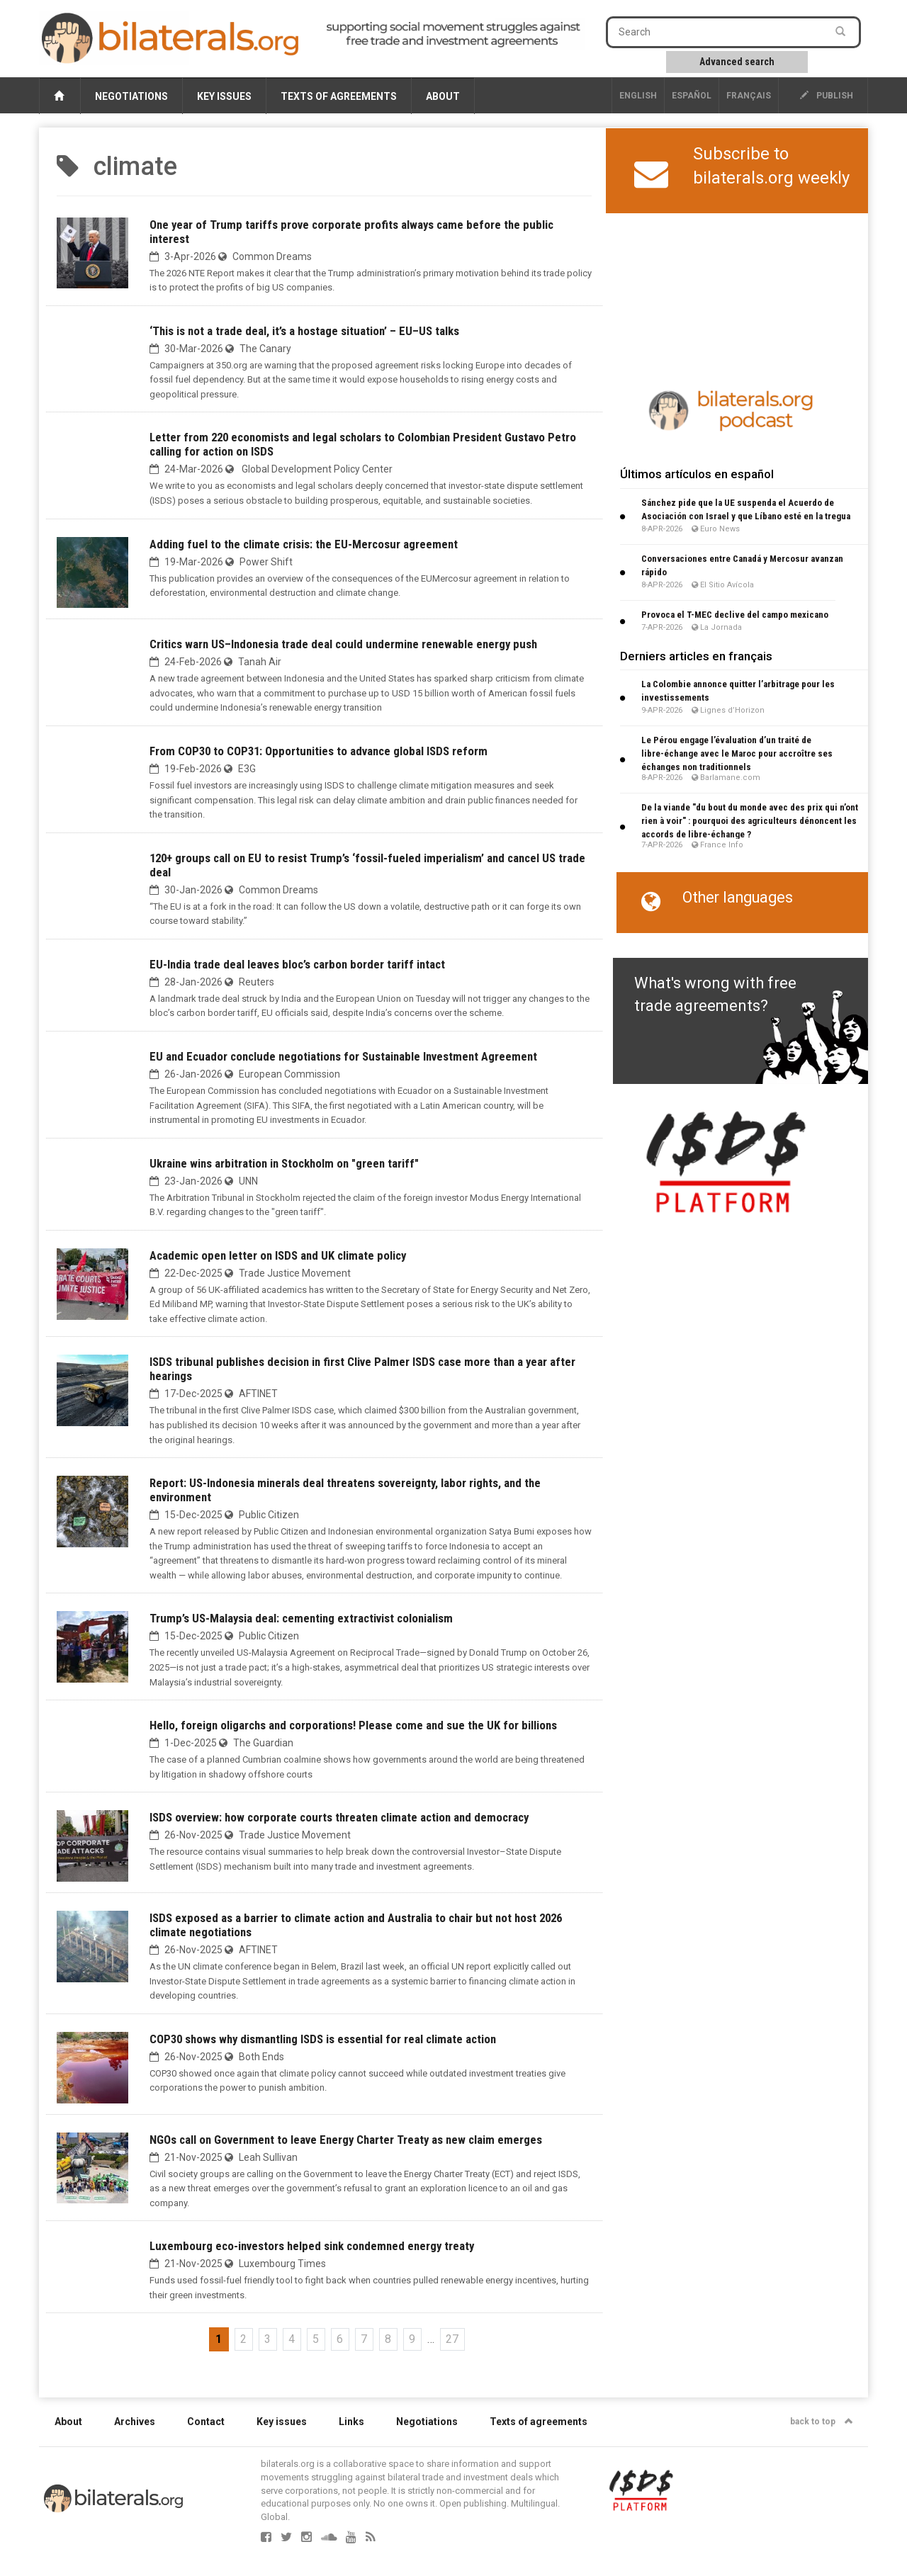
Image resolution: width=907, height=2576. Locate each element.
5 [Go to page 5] (315, 2339)
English (638, 96)
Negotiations (131, 96)
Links (351, 2421)
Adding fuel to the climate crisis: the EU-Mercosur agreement (304, 544)
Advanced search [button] (736, 61)
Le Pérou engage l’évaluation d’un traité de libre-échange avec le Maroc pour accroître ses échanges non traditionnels (737, 753)
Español (691, 96)
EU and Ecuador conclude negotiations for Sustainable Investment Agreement (343, 1056)
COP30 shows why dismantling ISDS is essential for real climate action (323, 2039)
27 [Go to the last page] (452, 2339)
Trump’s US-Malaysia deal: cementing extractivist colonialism (301, 1618)
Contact (206, 2421)
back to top (821, 2422)
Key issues (224, 96)
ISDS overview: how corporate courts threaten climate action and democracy (339, 1817)
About (443, 96)
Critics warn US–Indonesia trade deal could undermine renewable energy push (343, 644)
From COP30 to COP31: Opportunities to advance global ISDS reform (319, 751)
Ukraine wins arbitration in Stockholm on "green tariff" (284, 1163)
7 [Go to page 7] (364, 2339)
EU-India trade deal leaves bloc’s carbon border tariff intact (297, 964)
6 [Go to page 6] (340, 2339)
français (748, 96)
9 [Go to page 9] (412, 2339)
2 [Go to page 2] (243, 2339)
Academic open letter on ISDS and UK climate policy (278, 1255)
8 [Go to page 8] (388, 2339)
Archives (134, 2421)
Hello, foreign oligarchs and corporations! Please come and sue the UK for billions (353, 1725)
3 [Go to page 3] (267, 2339)
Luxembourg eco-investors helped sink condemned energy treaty (312, 2246)
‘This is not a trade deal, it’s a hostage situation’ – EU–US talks (304, 331)
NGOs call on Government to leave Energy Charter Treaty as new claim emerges (346, 2139)
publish (826, 96)
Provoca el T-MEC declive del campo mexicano (734, 614)
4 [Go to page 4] (291, 2339)
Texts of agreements (339, 96)
